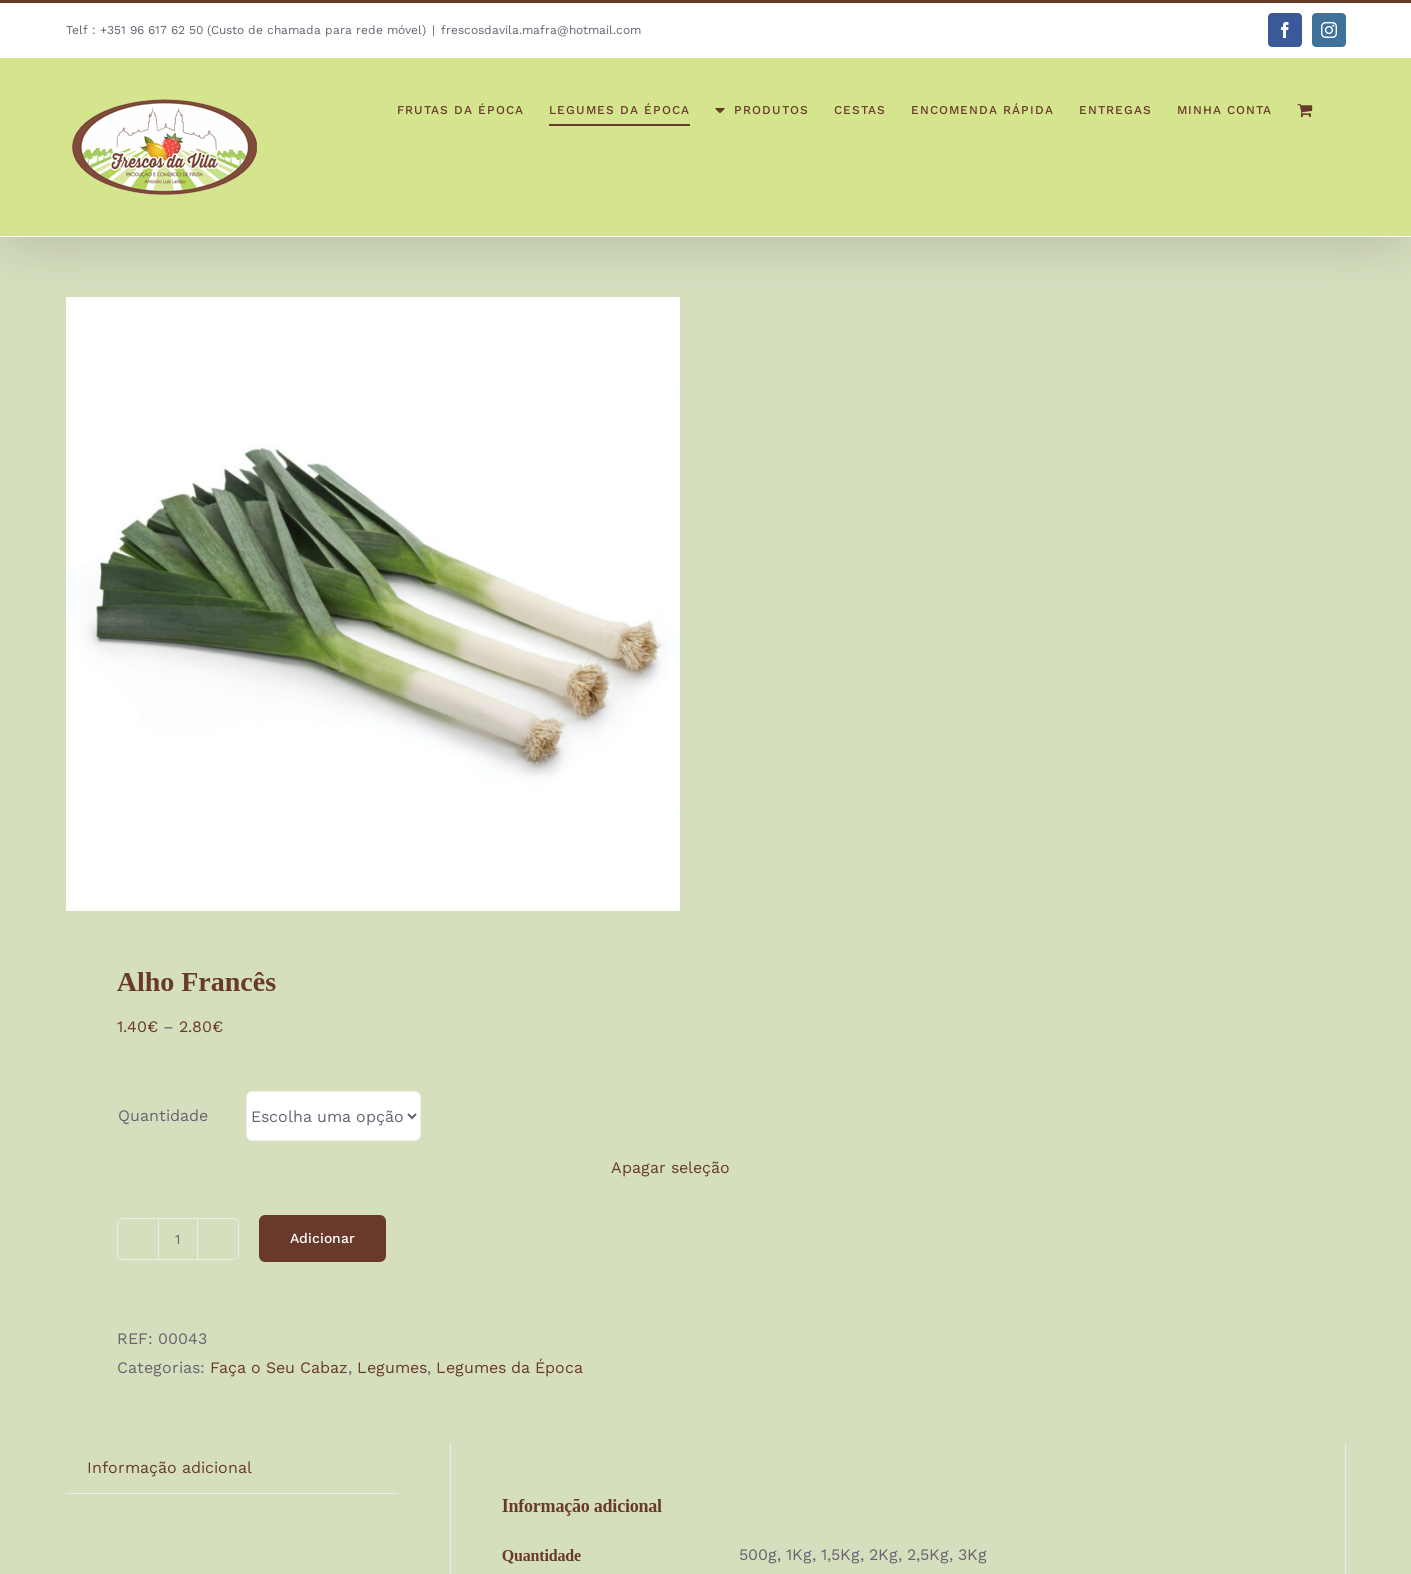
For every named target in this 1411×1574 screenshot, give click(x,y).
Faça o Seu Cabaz (279, 1367)
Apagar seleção (670, 1167)
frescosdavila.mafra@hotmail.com (541, 30)
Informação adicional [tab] (169, 1467)
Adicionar (322, 1238)
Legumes (392, 1367)
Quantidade (163, 1115)
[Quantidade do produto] (178, 1239)
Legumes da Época (509, 1367)
